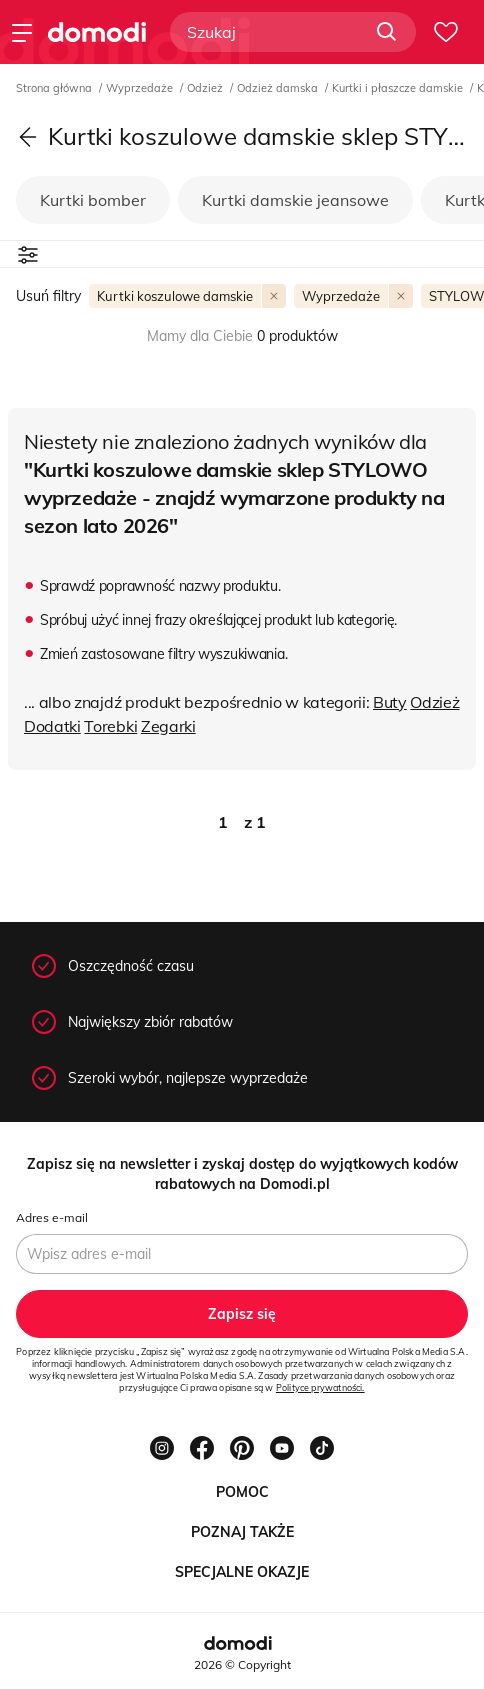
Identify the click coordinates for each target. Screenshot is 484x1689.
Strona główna (55, 88)
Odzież (206, 88)
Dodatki (52, 726)
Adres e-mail (52, 1217)
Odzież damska (279, 88)
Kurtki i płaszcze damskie (399, 88)
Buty (390, 702)
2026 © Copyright (242, 1664)
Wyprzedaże (141, 88)
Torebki (110, 726)
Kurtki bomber (93, 200)
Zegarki (168, 726)
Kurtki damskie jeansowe (295, 200)
